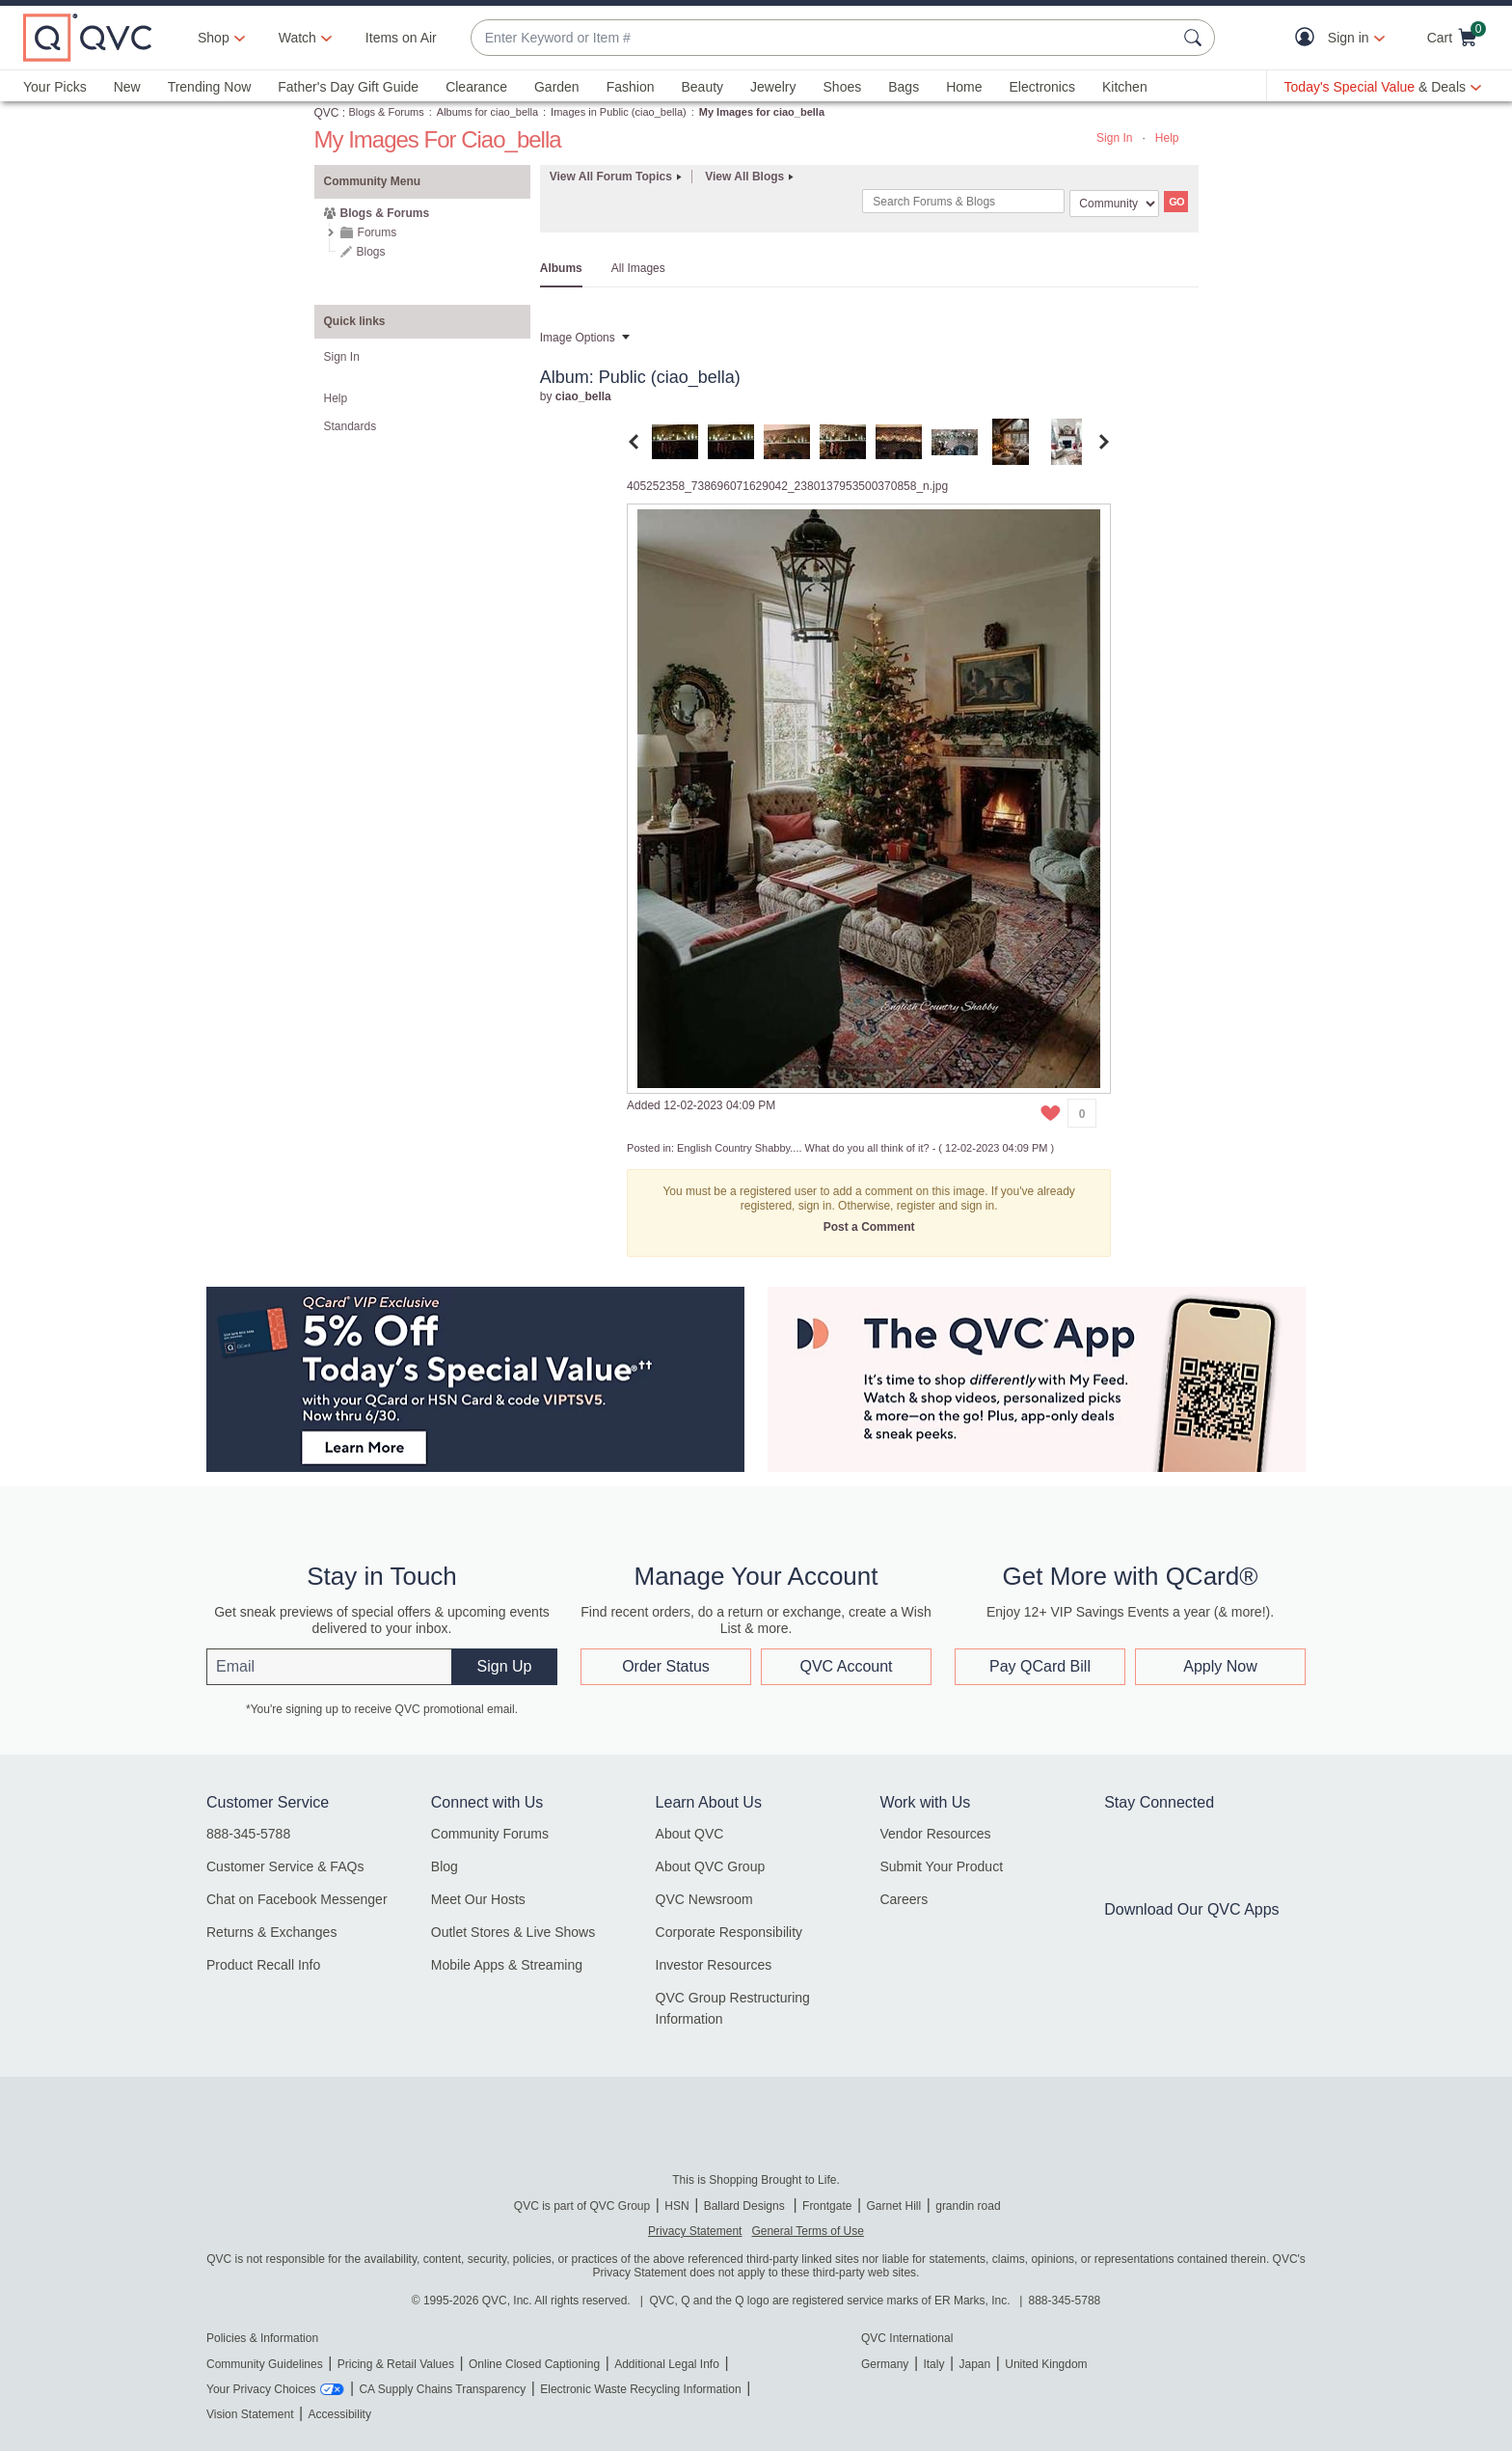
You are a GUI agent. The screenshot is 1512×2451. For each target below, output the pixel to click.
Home (964, 87)
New (127, 87)
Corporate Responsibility (729, 1932)
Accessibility (340, 2414)
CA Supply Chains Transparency (442, 2389)
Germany (884, 2364)
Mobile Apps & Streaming (506, 1965)
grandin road (967, 2206)
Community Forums (490, 1833)
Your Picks (55, 87)
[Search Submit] (1195, 37)
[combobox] (823, 38)
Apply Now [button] (1219, 1666)
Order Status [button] (666, 1666)
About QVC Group (711, 1866)
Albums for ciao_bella (487, 112)
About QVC (690, 1833)
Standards (350, 426)
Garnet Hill (893, 2206)
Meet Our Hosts (478, 1899)
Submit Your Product (941, 1866)
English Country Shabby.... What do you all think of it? (803, 1148)
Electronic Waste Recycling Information (640, 2389)
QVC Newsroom (704, 1899)
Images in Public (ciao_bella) (619, 112)
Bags (903, 87)
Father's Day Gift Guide (348, 87)
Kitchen (1125, 87)
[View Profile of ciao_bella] (583, 396)
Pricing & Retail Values (396, 2364)
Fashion (631, 87)
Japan (974, 2364)
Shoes (843, 87)
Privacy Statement (695, 2231)
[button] (1309, 38)
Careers (903, 1899)
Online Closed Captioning (534, 2364)
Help (1167, 138)
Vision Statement (250, 2414)
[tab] (675, 441)
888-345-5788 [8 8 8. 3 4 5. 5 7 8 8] (1065, 2300)
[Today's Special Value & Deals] (1383, 86)
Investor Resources (714, 1965)
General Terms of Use (807, 2231)
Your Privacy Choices (261, 2389)
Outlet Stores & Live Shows (513, 1932)
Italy (933, 2364)
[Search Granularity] (1114, 203)
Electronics (1042, 87)
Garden (557, 87)
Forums (377, 232)
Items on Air (401, 37)
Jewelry (773, 87)
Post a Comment (869, 1227)
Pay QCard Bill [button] (1040, 1666)
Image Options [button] (577, 337)
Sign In (1114, 138)
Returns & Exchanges (271, 1932)
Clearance (476, 87)
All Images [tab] (638, 268)
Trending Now (210, 87)
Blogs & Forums (386, 112)
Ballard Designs (746, 2206)
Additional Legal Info (666, 2364)
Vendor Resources (934, 1833)
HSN (676, 2206)
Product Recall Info (263, 1965)
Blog (444, 1866)
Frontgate (826, 2206)
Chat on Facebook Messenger (297, 1899)
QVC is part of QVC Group (582, 2206)
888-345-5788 (248, 1833)
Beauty (702, 87)
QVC (326, 113)
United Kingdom (1046, 2364)
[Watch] (298, 37)
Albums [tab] (561, 268)
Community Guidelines (264, 2364)
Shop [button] (214, 37)
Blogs (371, 252)
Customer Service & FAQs (285, 1866)
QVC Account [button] (845, 1666)
